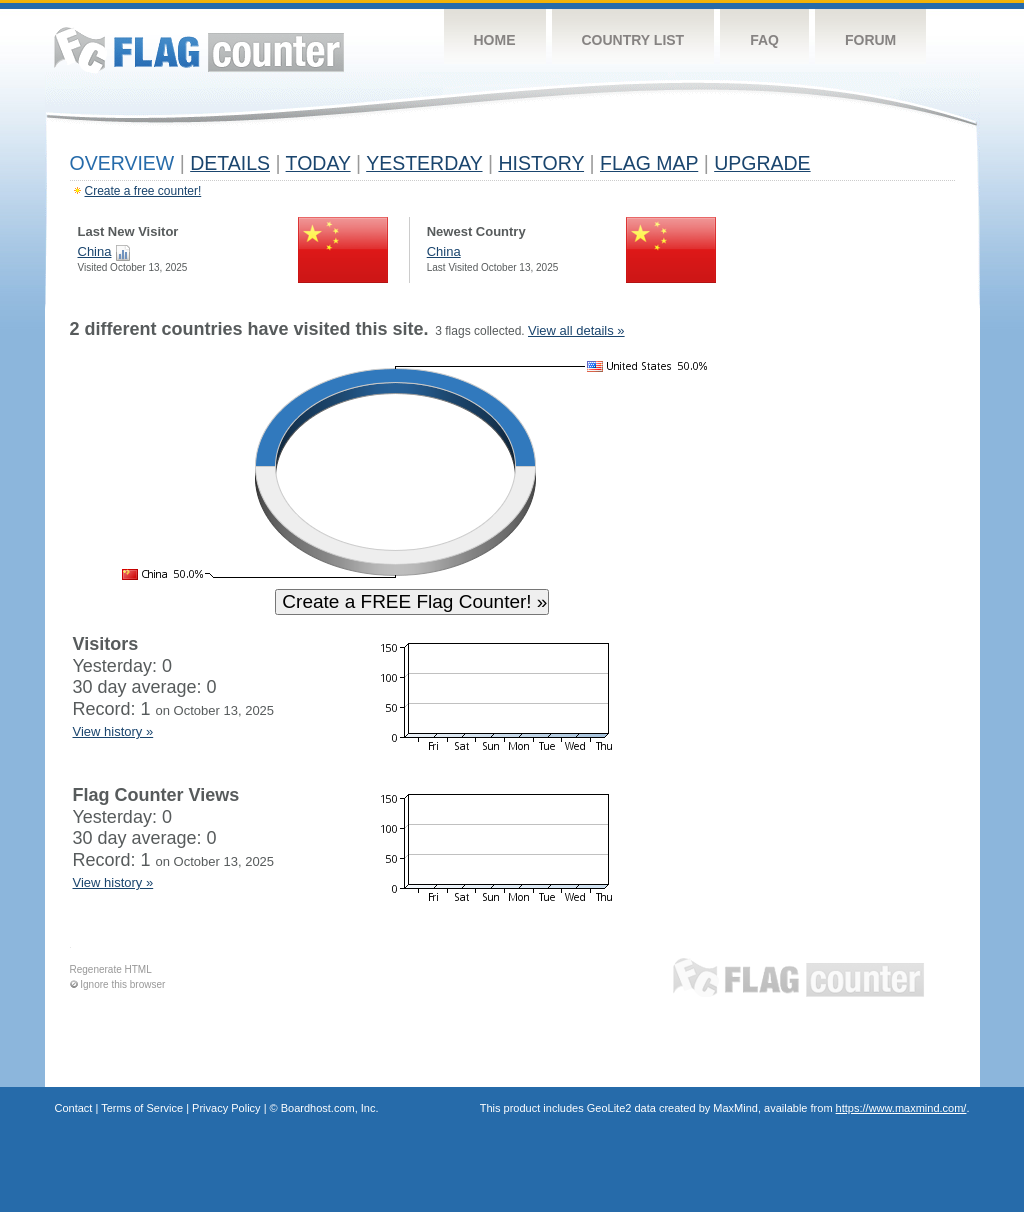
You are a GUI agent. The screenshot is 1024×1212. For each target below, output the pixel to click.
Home (495, 40)
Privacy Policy (226, 1108)
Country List (633, 40)
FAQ (764, 40)
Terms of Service (142, 1108)
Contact (74, 1108)
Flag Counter (199, 49)
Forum (870, 40)
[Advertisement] (863, 622)
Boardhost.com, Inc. (330, 1108)
